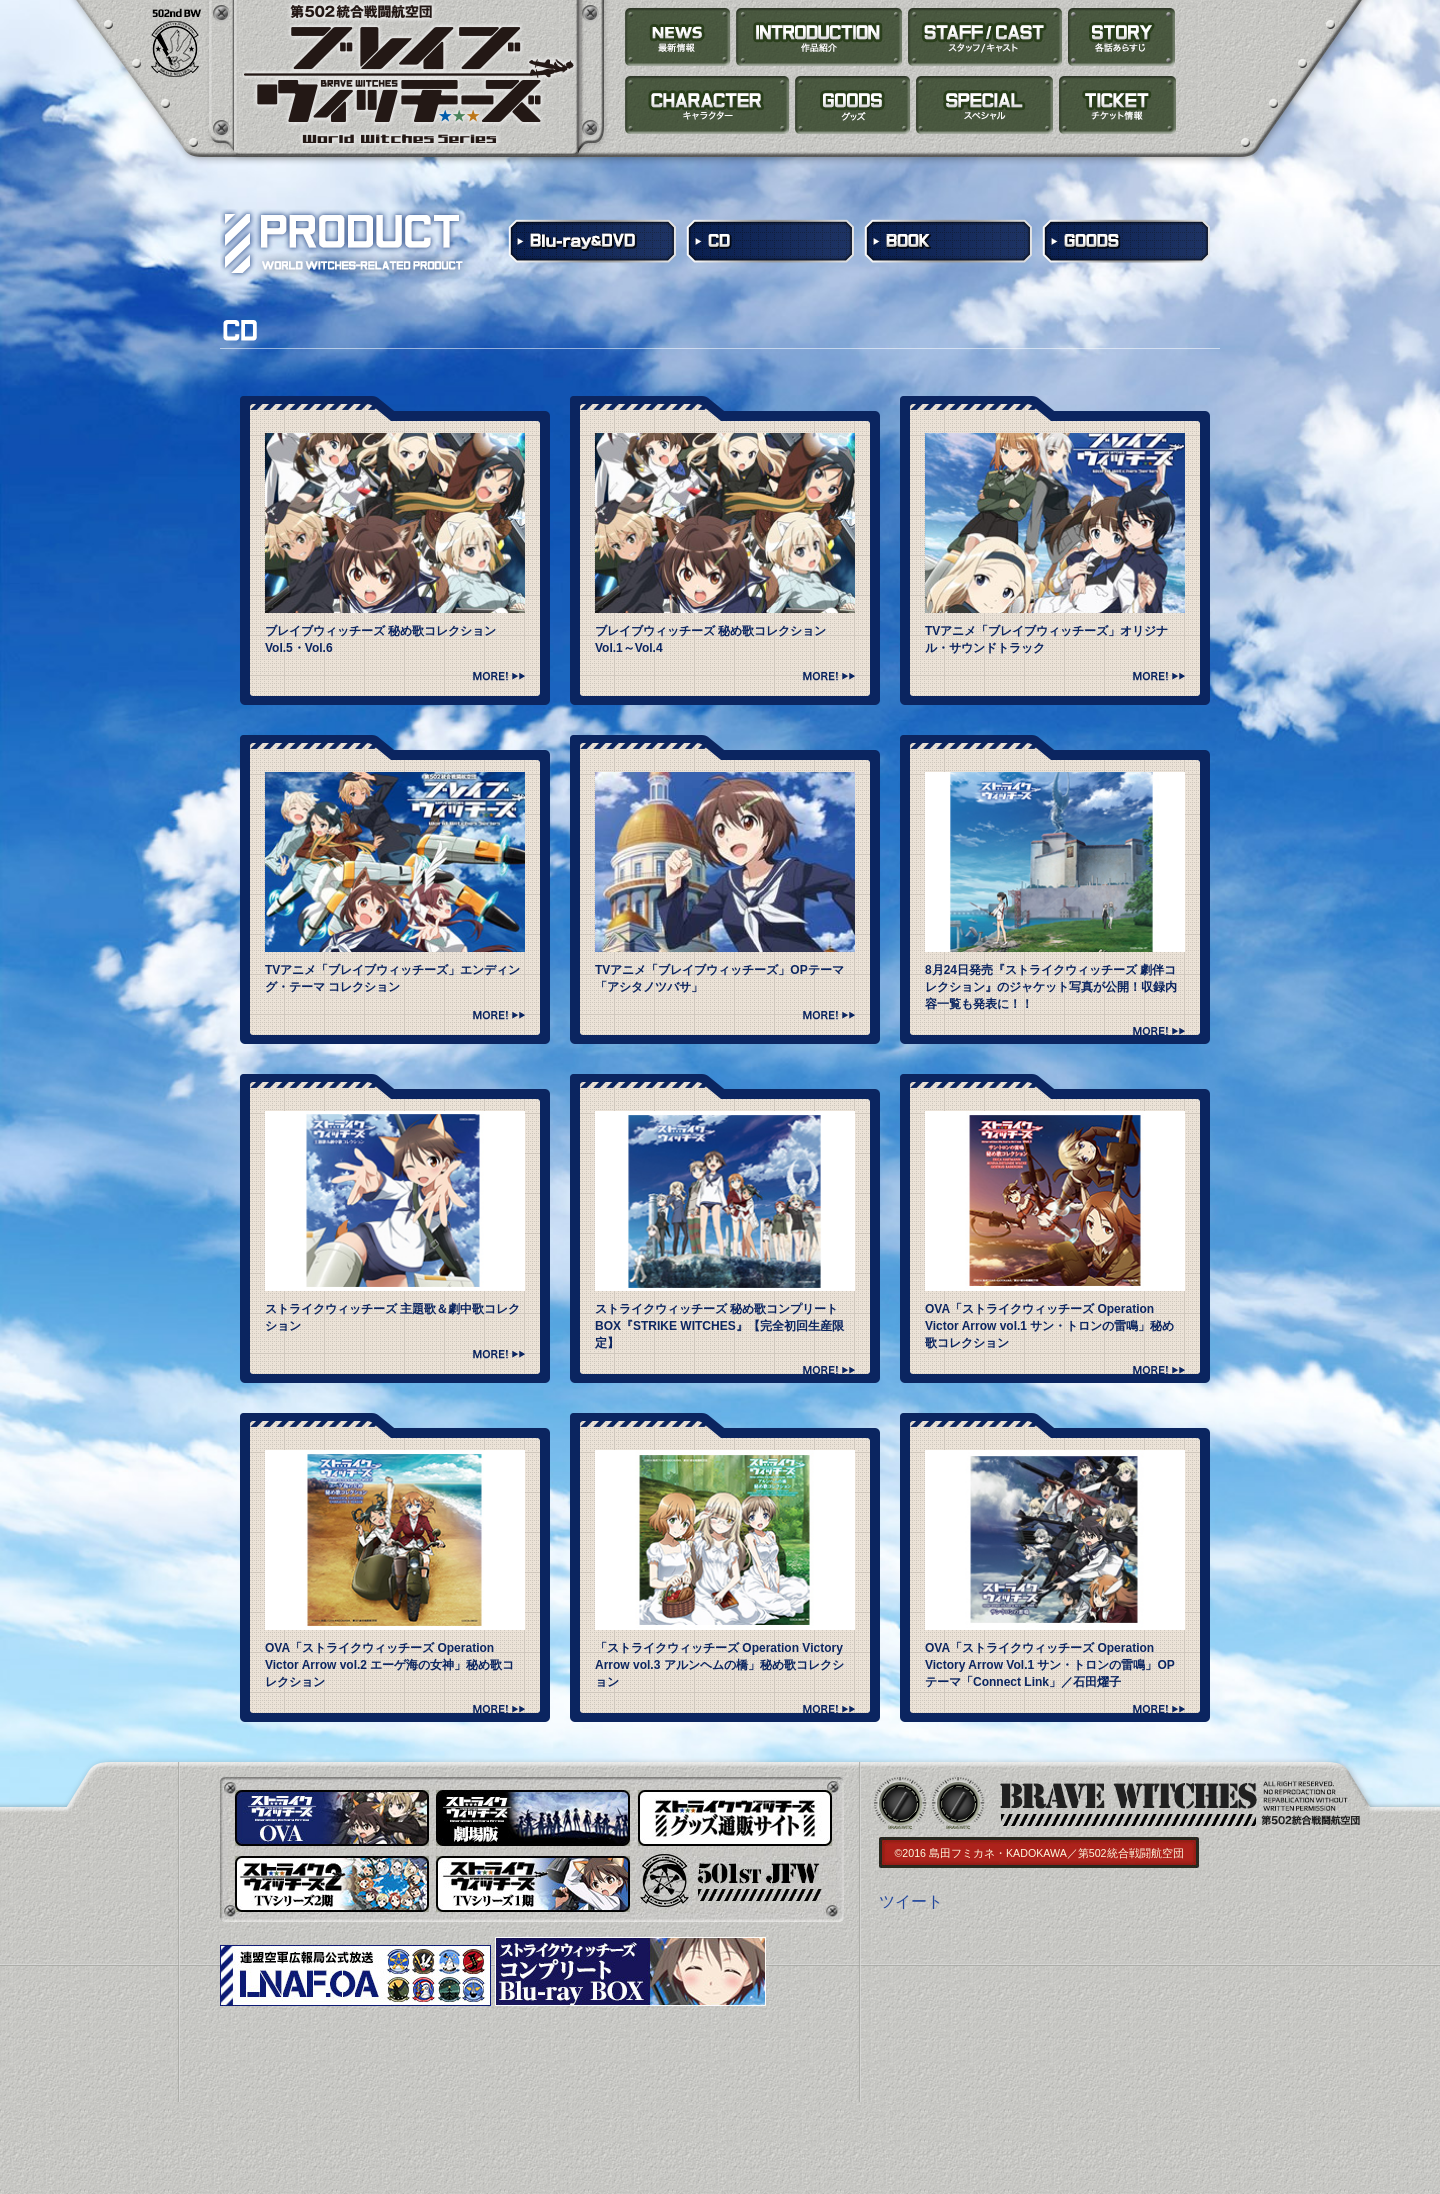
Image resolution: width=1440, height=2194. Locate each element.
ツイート (911, 1901)
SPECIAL (984, 105)
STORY (1121, 37)
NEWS (678, 37)
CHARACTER (707, 105)
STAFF (985, 37)
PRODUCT (853, 105)
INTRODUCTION (819, 37)
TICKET (1117, 105)
